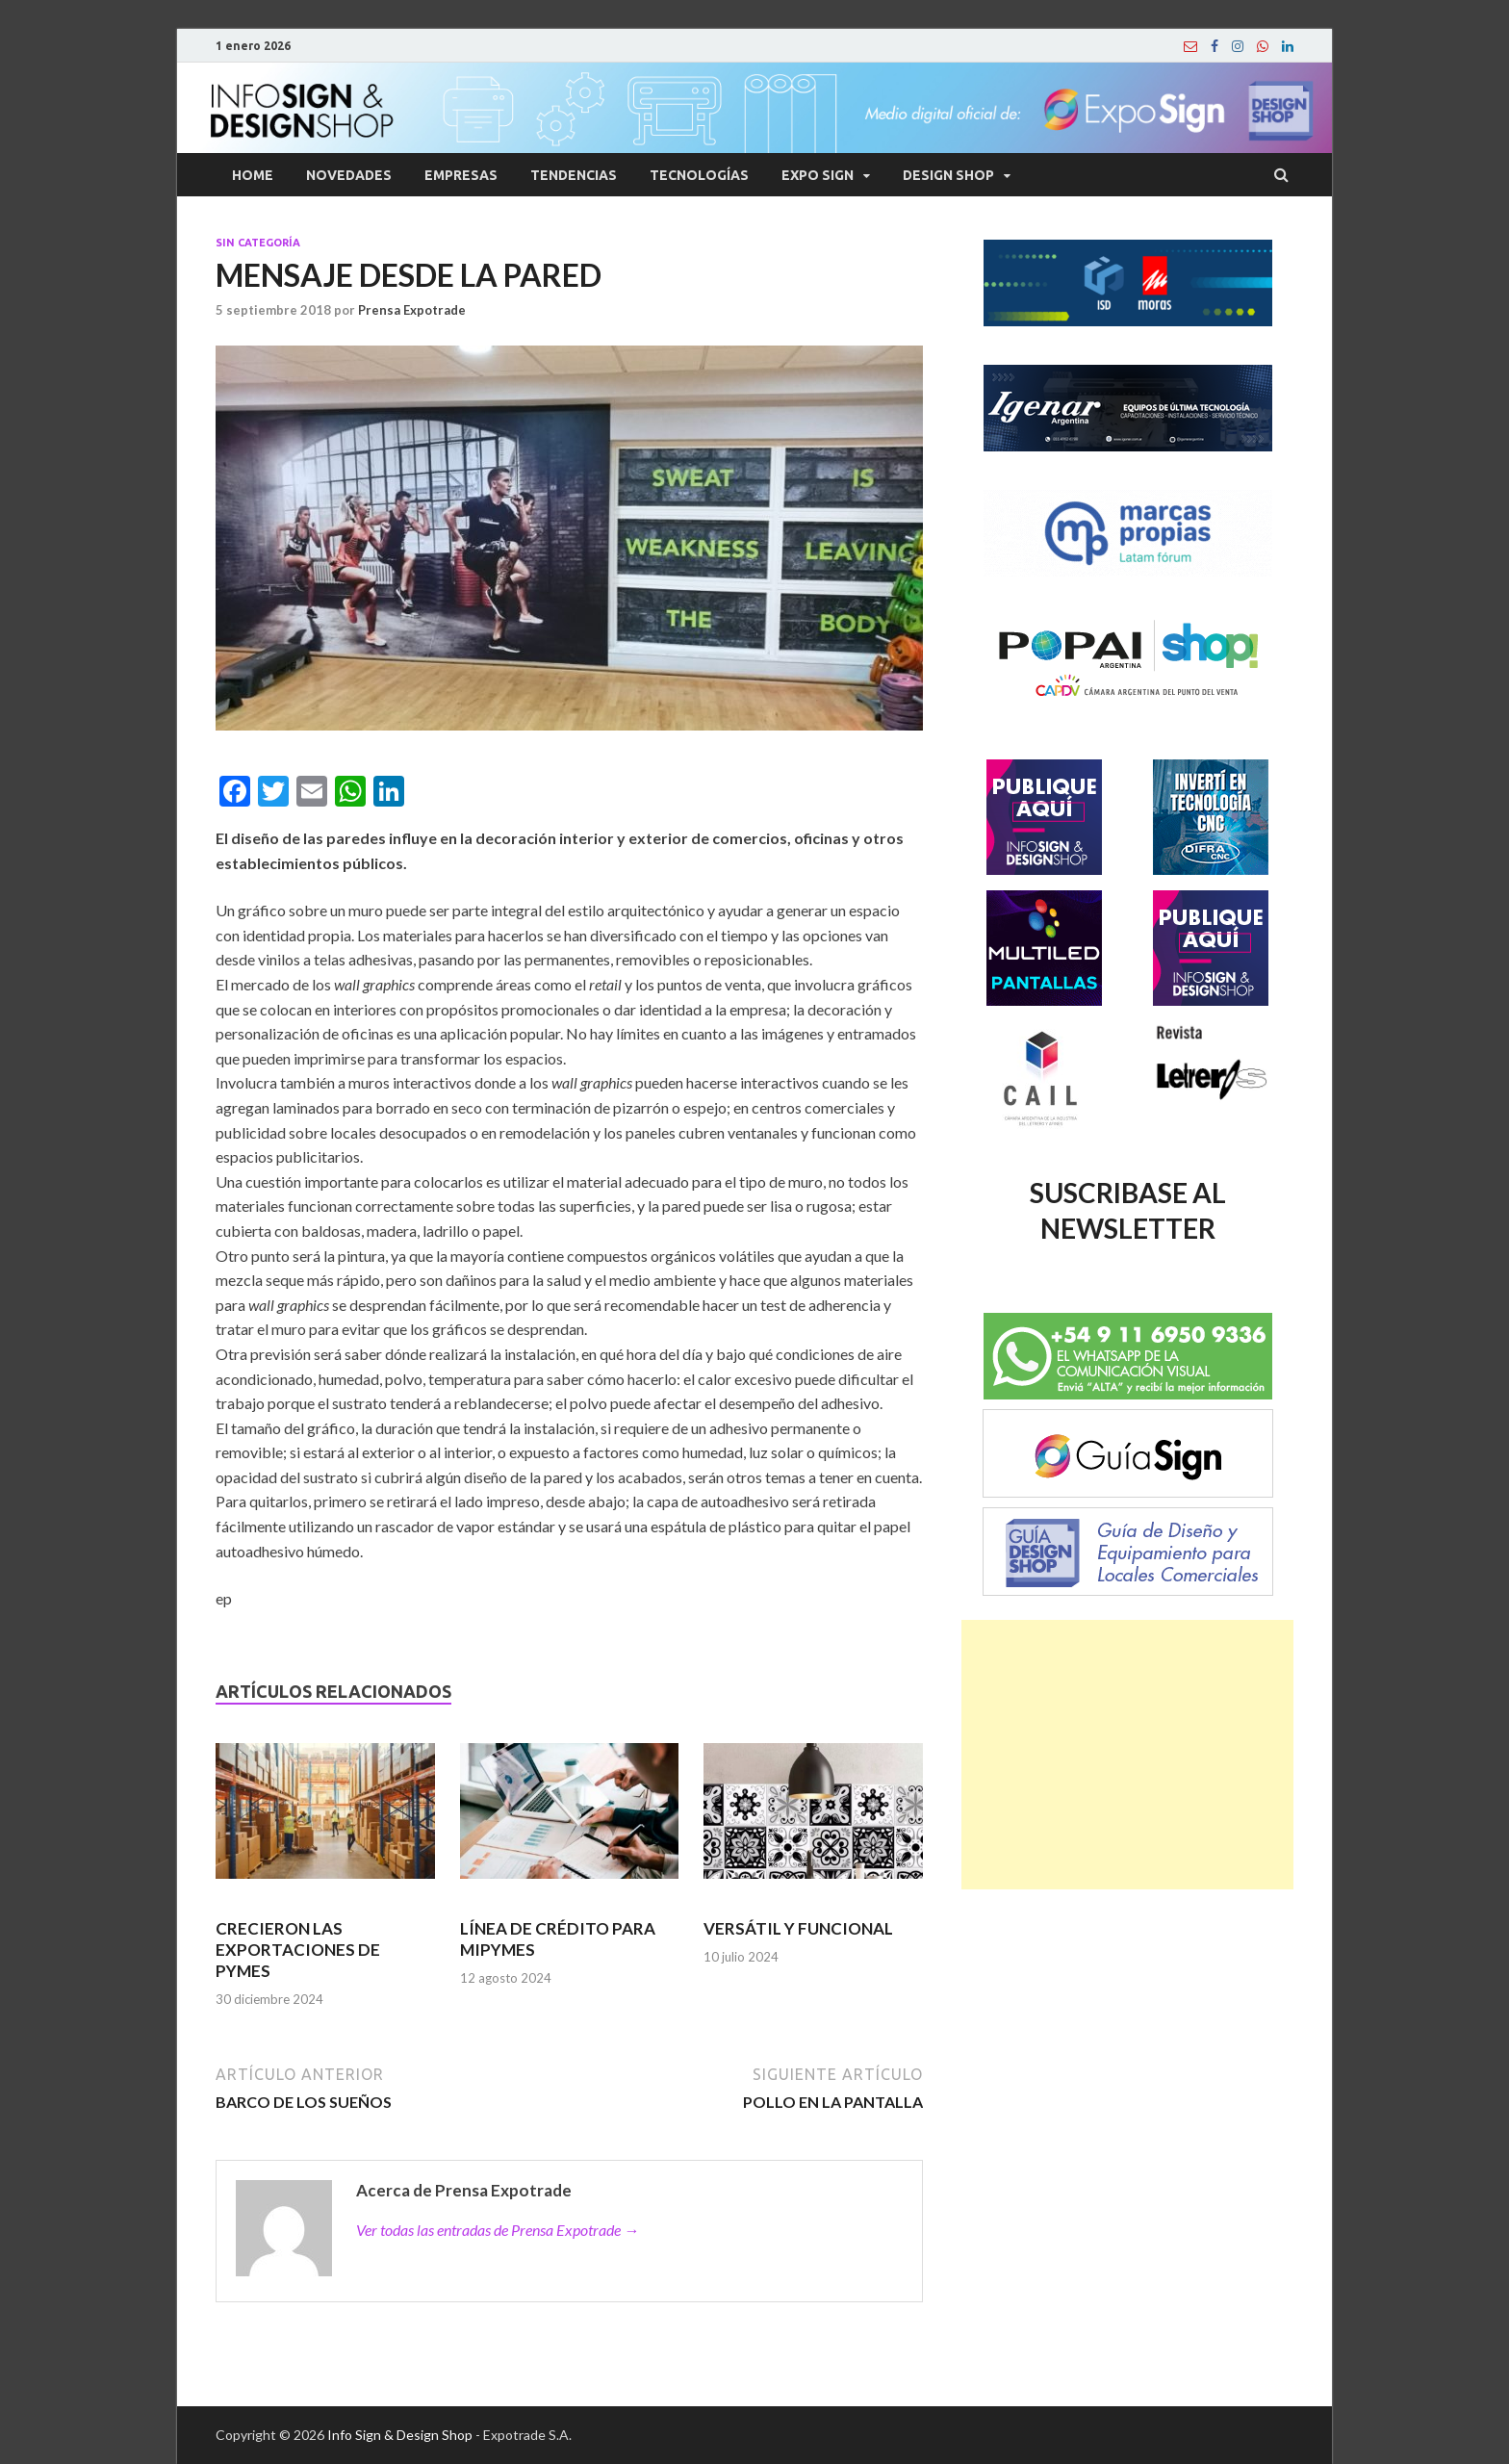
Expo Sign (817, 175)
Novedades (349, 175)
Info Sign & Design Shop (400, 2434)
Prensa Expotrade (412, 310)
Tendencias (573, 175)
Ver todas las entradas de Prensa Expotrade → (497, 2229)
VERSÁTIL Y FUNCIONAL (798, 1928)
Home (252, 175)
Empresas (461, 175)
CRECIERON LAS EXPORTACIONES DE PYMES (298, 1949)
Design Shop (948, 175)
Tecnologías (699, 175)
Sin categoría (258, 242)
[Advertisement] (1127, 1754)
